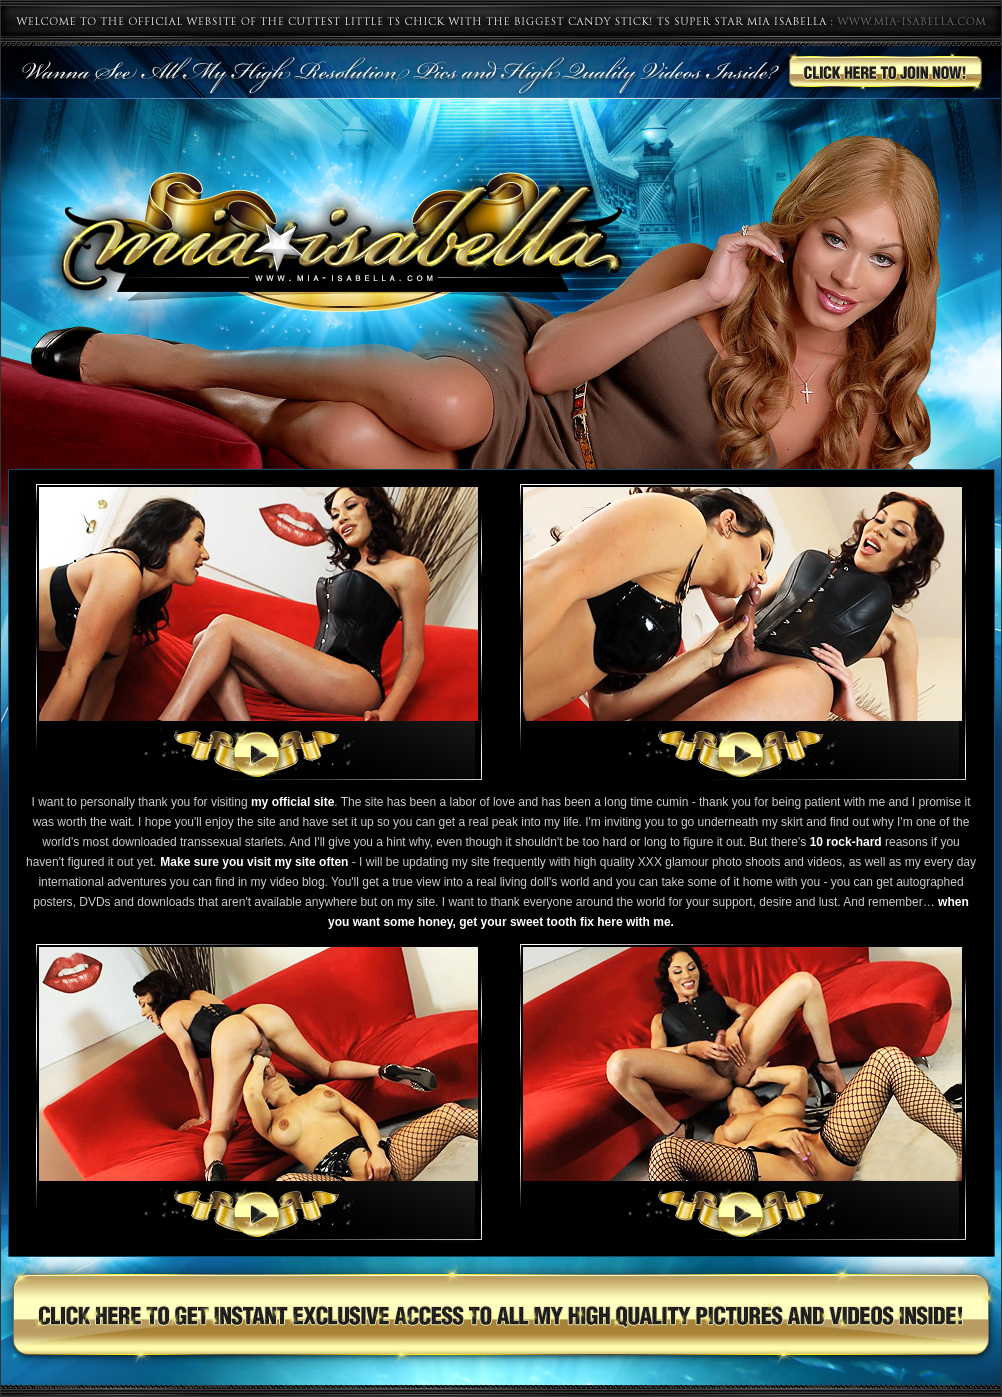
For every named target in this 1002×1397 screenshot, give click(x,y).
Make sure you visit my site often (254, 862)
